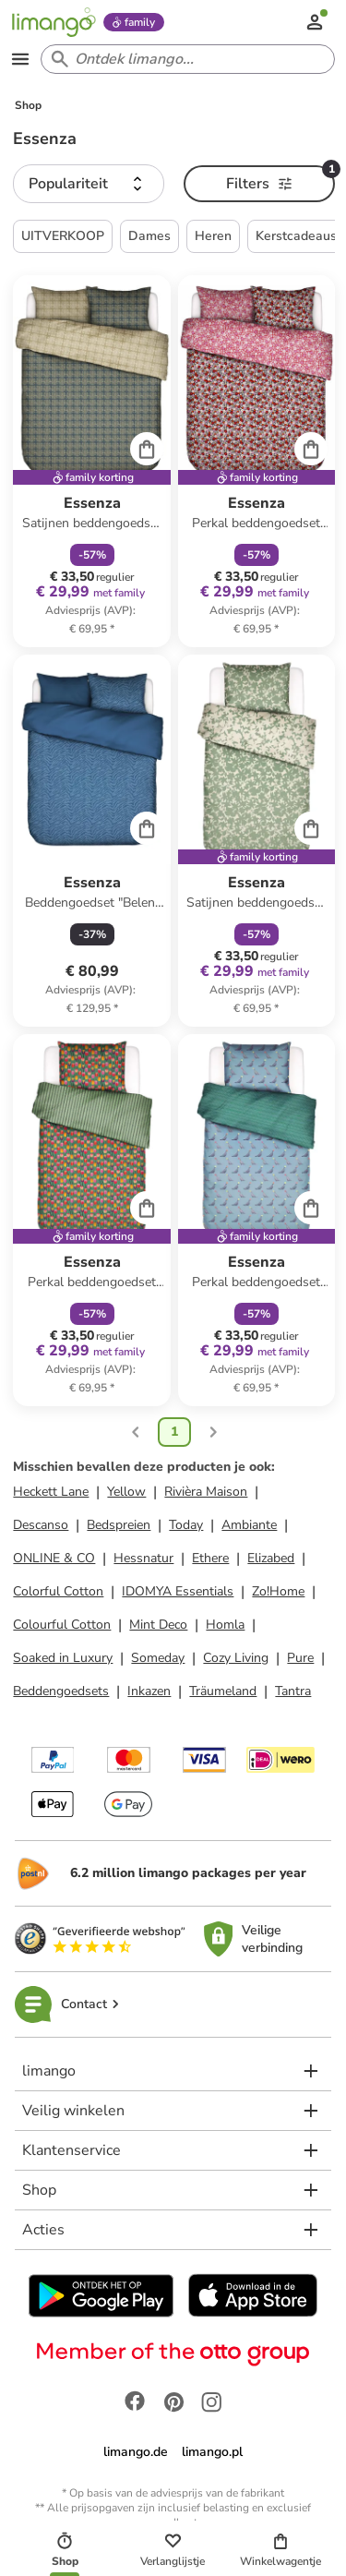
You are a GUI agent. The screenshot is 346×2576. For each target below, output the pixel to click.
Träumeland (223, 1691)
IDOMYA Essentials (177, 1591)
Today (186, 1525)
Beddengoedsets (61, 1691)
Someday (158, 1658)
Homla (225, 1624)
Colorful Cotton (58, 1591)
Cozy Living (235, 1658)
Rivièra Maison (205, 1491)
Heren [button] (213, 236)
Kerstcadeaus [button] (296, 236)
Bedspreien (118, 1525)
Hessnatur (143, 1558)
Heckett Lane (51, 1491)
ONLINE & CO (54, 1558)
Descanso (40, 1525)
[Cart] (146, 448)
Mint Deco (158, 1624)
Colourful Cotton (62, 1624)
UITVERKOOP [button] (62, 236)
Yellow (126, 1491)
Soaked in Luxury (63, 1658)
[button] (88, 183)
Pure (300, 1658)
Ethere (210, 1558)
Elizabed (270, 1558)
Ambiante (249, 1525)
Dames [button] (149, 236)
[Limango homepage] (53, 22)
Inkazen (149, 1691)
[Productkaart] (91, 461)
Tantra (293, 1691)
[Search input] (184, 59)
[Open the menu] (20, 59)
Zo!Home (278, 1591)
